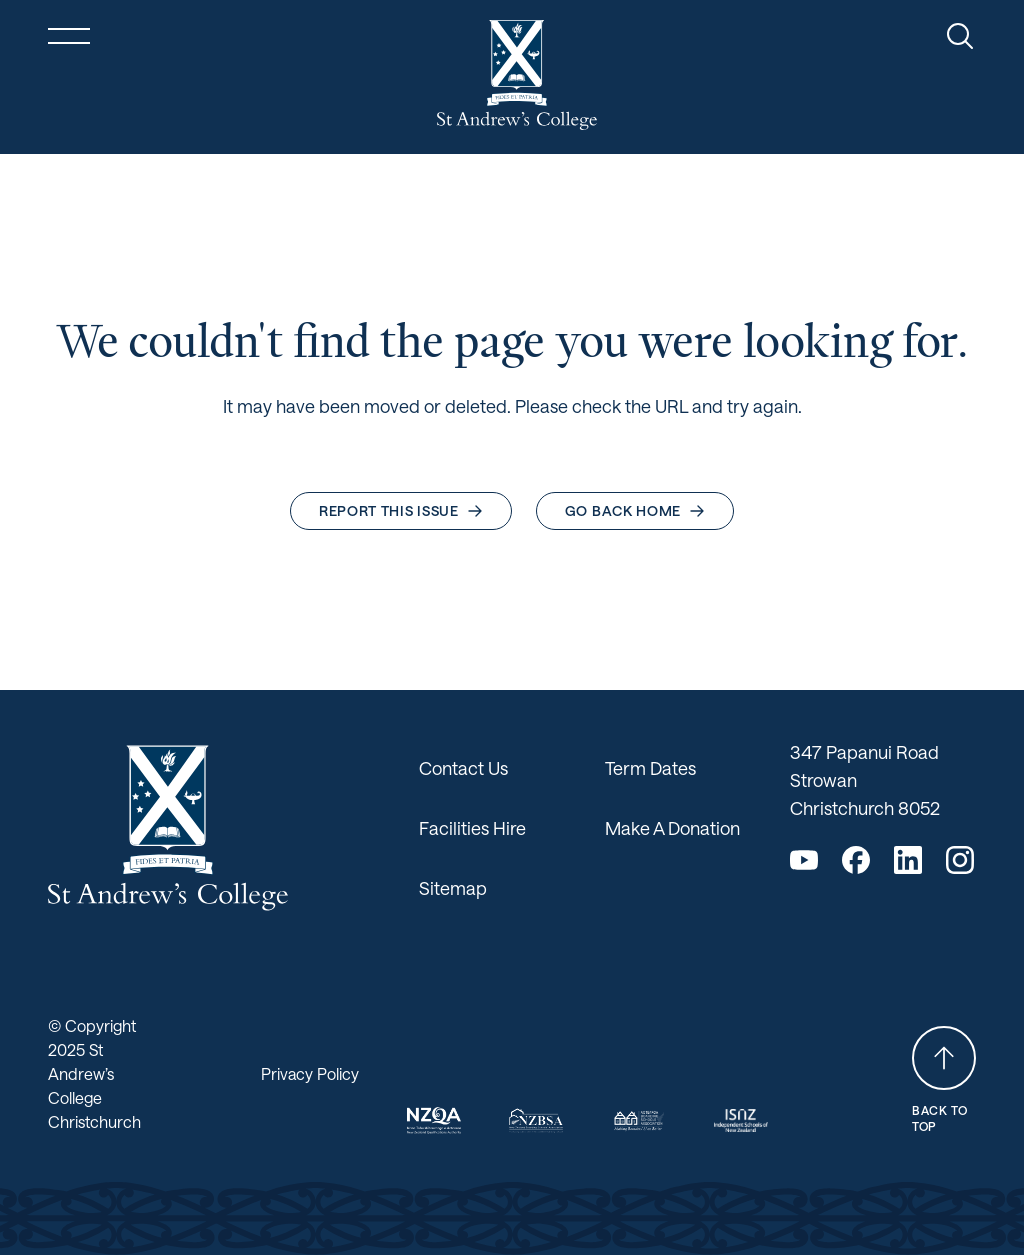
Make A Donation (672, 828)
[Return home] (517, 75)
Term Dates (650, 768)
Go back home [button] (635, 510)
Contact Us (463, 768)
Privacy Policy (310, 1073)
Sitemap (453, 888)
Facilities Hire (472, 828)
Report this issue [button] (401, 510)
